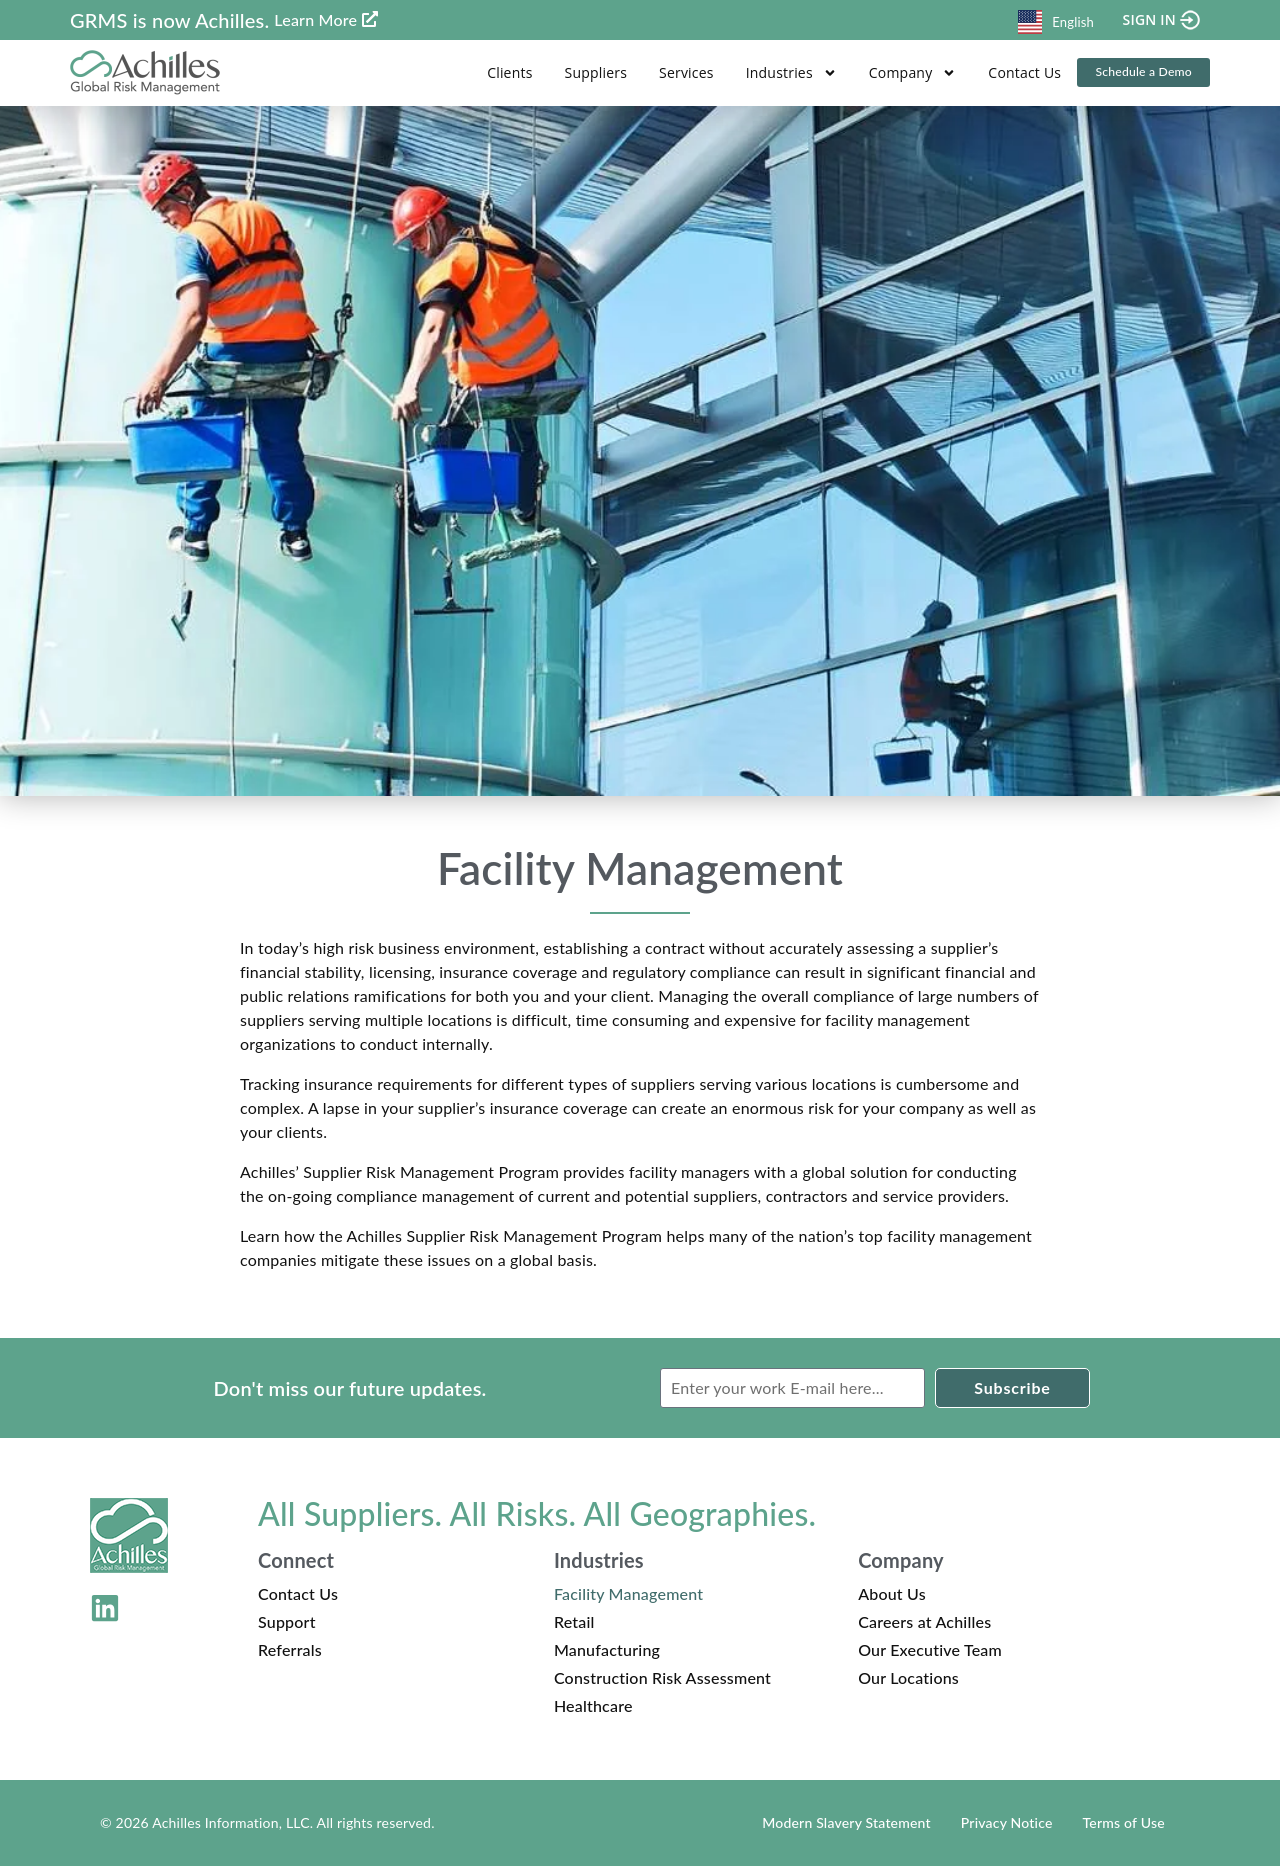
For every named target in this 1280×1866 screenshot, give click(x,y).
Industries (784, 73)
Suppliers (589, 72)
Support (287, 1621)
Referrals (290, 1649)
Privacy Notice (1007, 1822)
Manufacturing (607, 1649)
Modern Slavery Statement (846, 1822)
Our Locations (908, 1677)
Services (680, 72)
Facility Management (628, 1593)
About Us (892, 1593)
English (1056, 22)
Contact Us (1018, 72)
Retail (574, 1621)
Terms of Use (1124, 1822)
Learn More (315, 19)
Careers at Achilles (924, 1621)
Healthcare (593, 1705)
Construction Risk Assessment (662, 1677)
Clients (503, 72)
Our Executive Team (930, 1649)
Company (907, 73)
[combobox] (1056, 19)
